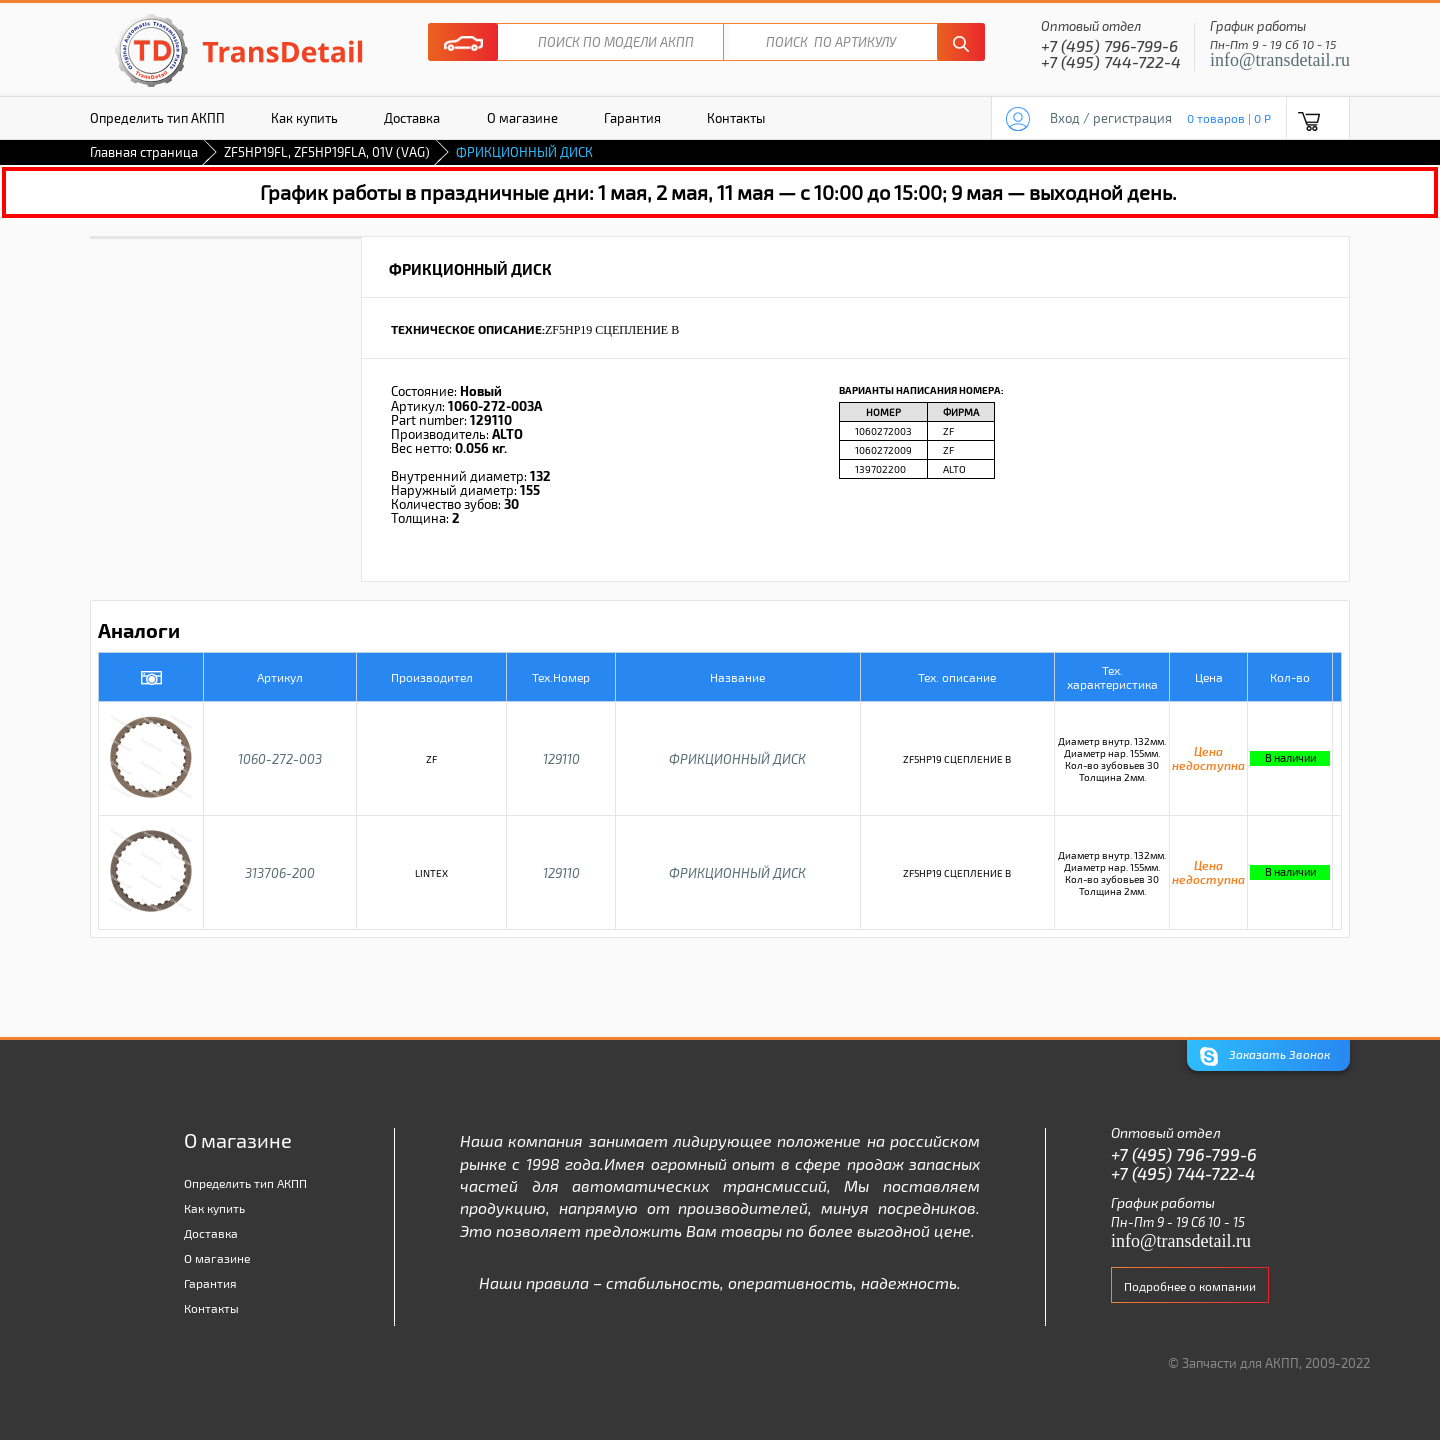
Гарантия (632, 118)
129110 (561, 759)
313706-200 (280, 873)
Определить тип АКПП (157, 118)
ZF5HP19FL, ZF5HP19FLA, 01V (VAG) (327, 152)
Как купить (304, 118)
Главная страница (144, 152)
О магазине (522, 118)
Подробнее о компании (1190, 1286)
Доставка (412, 118)
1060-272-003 (280, 759)
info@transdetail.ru (1280, 60)
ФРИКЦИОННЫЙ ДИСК (737, 759)
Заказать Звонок (1265, 1056)
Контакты (736, 118)
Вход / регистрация (1111, 118)
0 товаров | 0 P (1229, 118)
